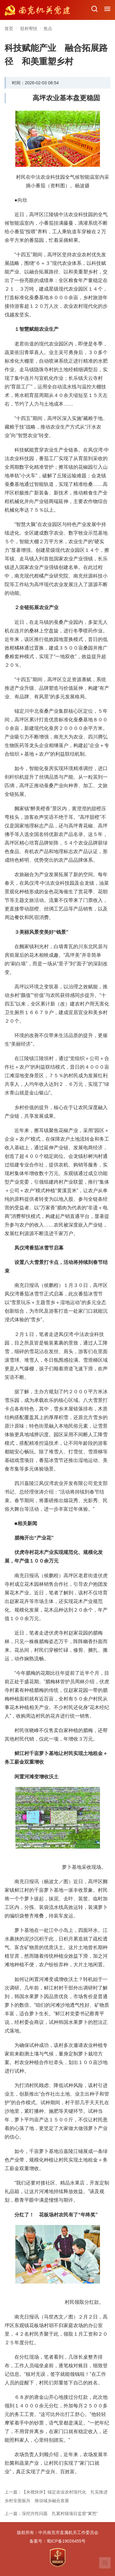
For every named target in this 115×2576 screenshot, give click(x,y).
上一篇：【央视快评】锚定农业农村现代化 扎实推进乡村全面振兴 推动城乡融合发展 (56, 2496)
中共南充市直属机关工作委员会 (68, 2532)
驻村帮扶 (28, 28)
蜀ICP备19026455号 (66, 2541)
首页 (9, 28)
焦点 (48, 28)
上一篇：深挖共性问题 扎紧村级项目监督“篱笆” (51, 2513)
